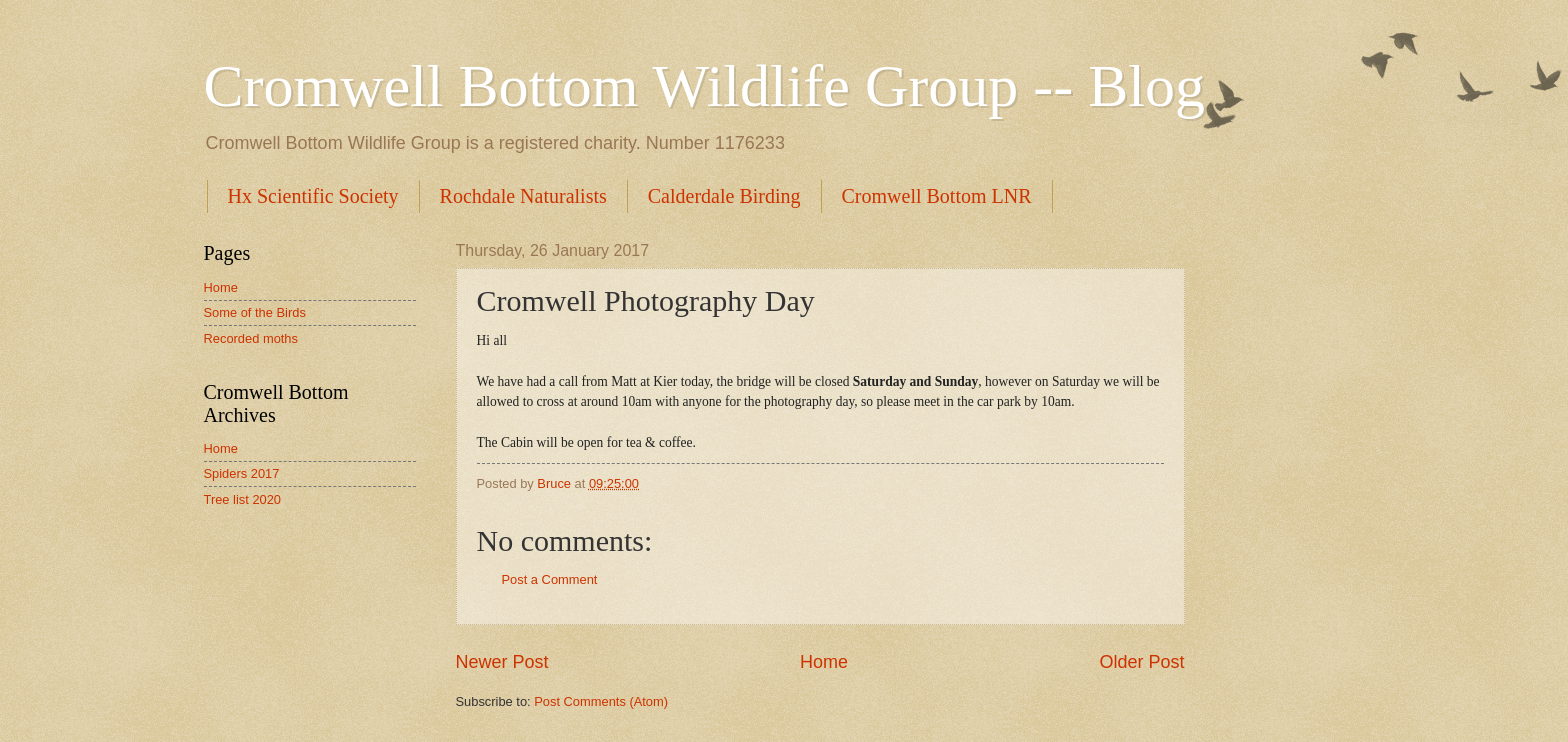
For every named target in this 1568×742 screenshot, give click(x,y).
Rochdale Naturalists (523, 196)
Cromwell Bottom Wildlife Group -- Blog (704, 86)
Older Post (1141, 662)
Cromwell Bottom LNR (937, 196)
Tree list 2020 (243, 499)
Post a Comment (550, 579)
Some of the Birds (255, 312)
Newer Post (502, 662)
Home (824, 662)
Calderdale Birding (724, 196)
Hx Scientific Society (313, 196)
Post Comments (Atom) (601, 701)
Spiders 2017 (242, 473)
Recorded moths (251, 338)
